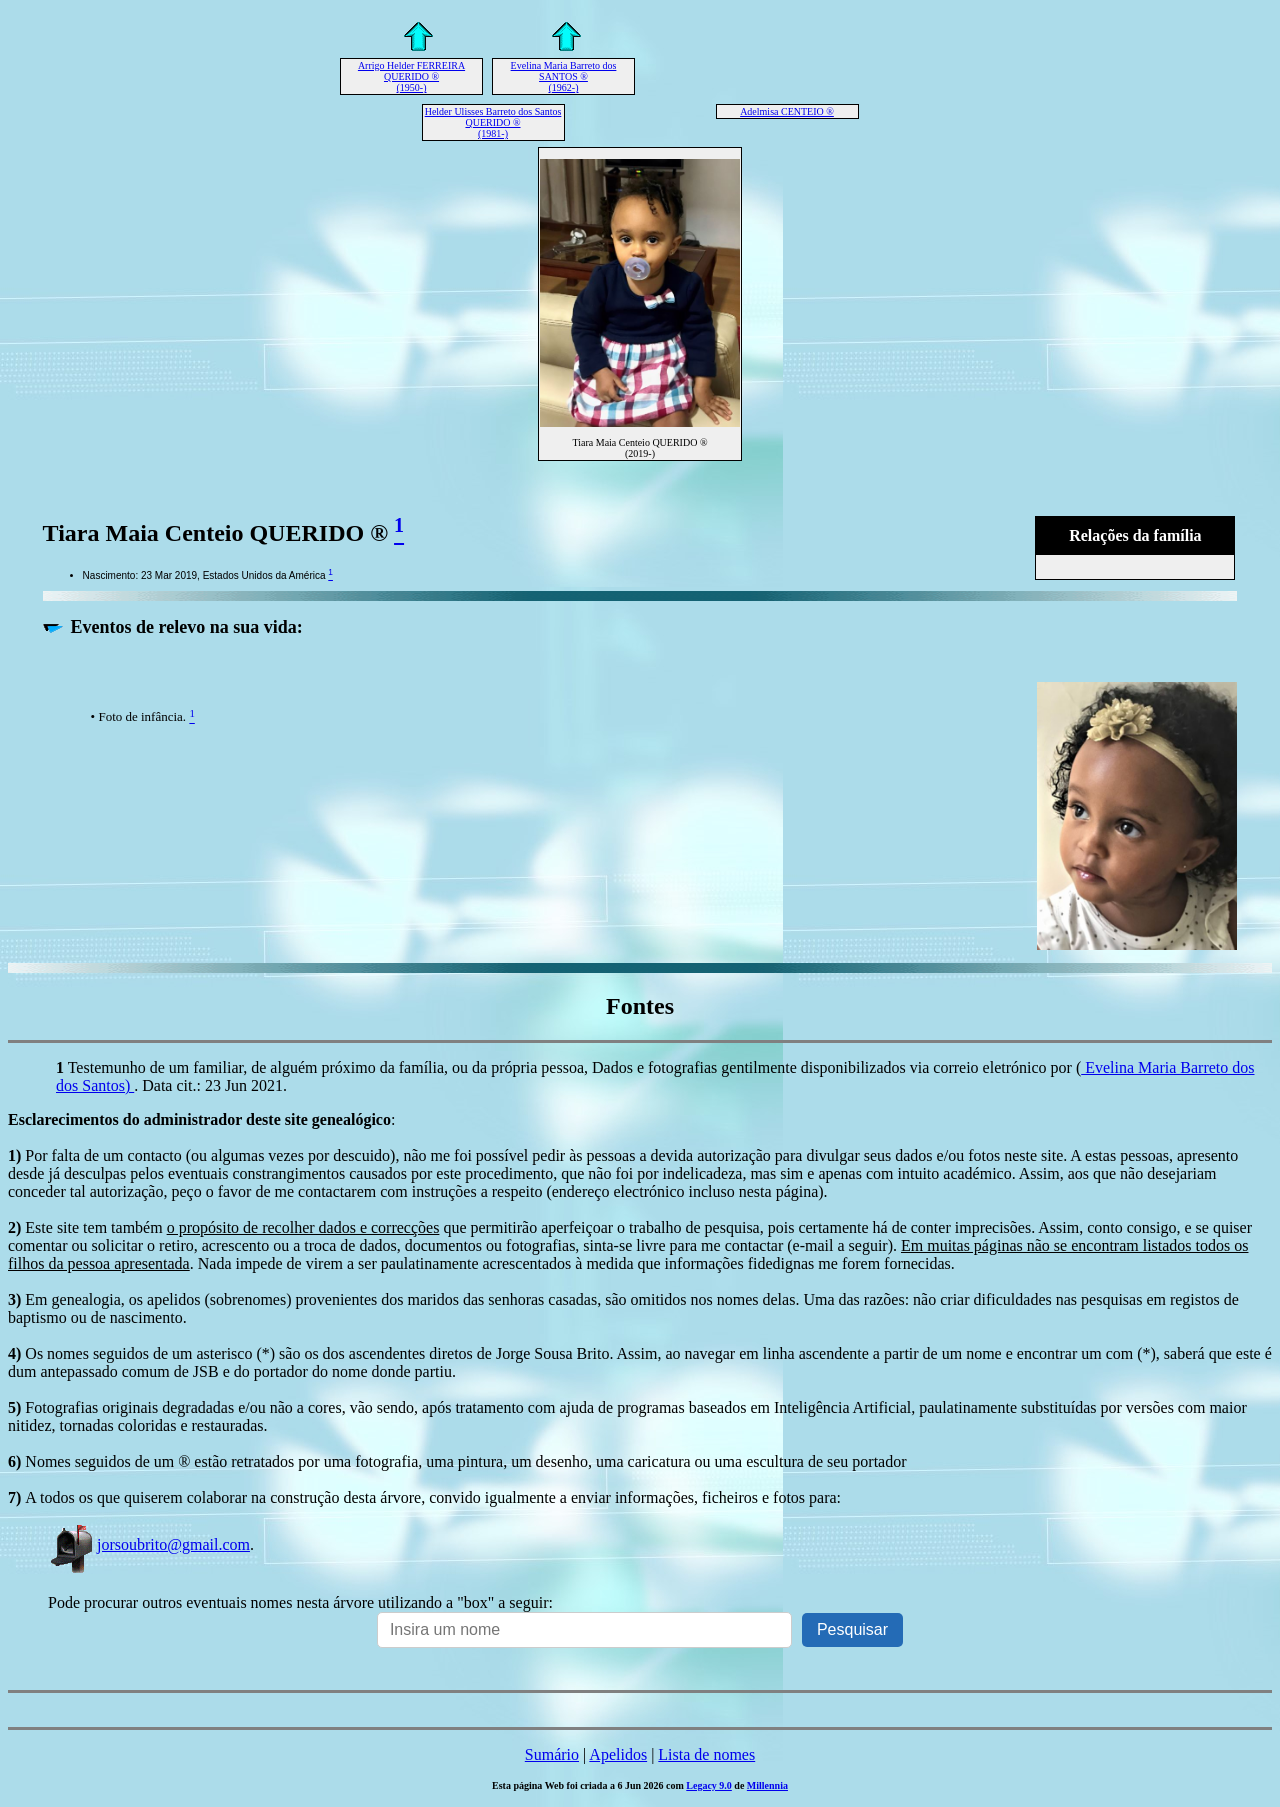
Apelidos (618, 1754)
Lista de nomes (706, 1754)
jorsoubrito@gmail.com (149, 1544)
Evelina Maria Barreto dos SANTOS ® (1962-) (564, 76)
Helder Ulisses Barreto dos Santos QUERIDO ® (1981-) (493, 122)
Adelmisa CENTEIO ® (787, 111)
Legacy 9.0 (709, 1785)
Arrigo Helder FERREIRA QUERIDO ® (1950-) (411, 76)
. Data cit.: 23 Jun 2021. (210, 1085)
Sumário (552, 1754)
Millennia (767, 1785)
